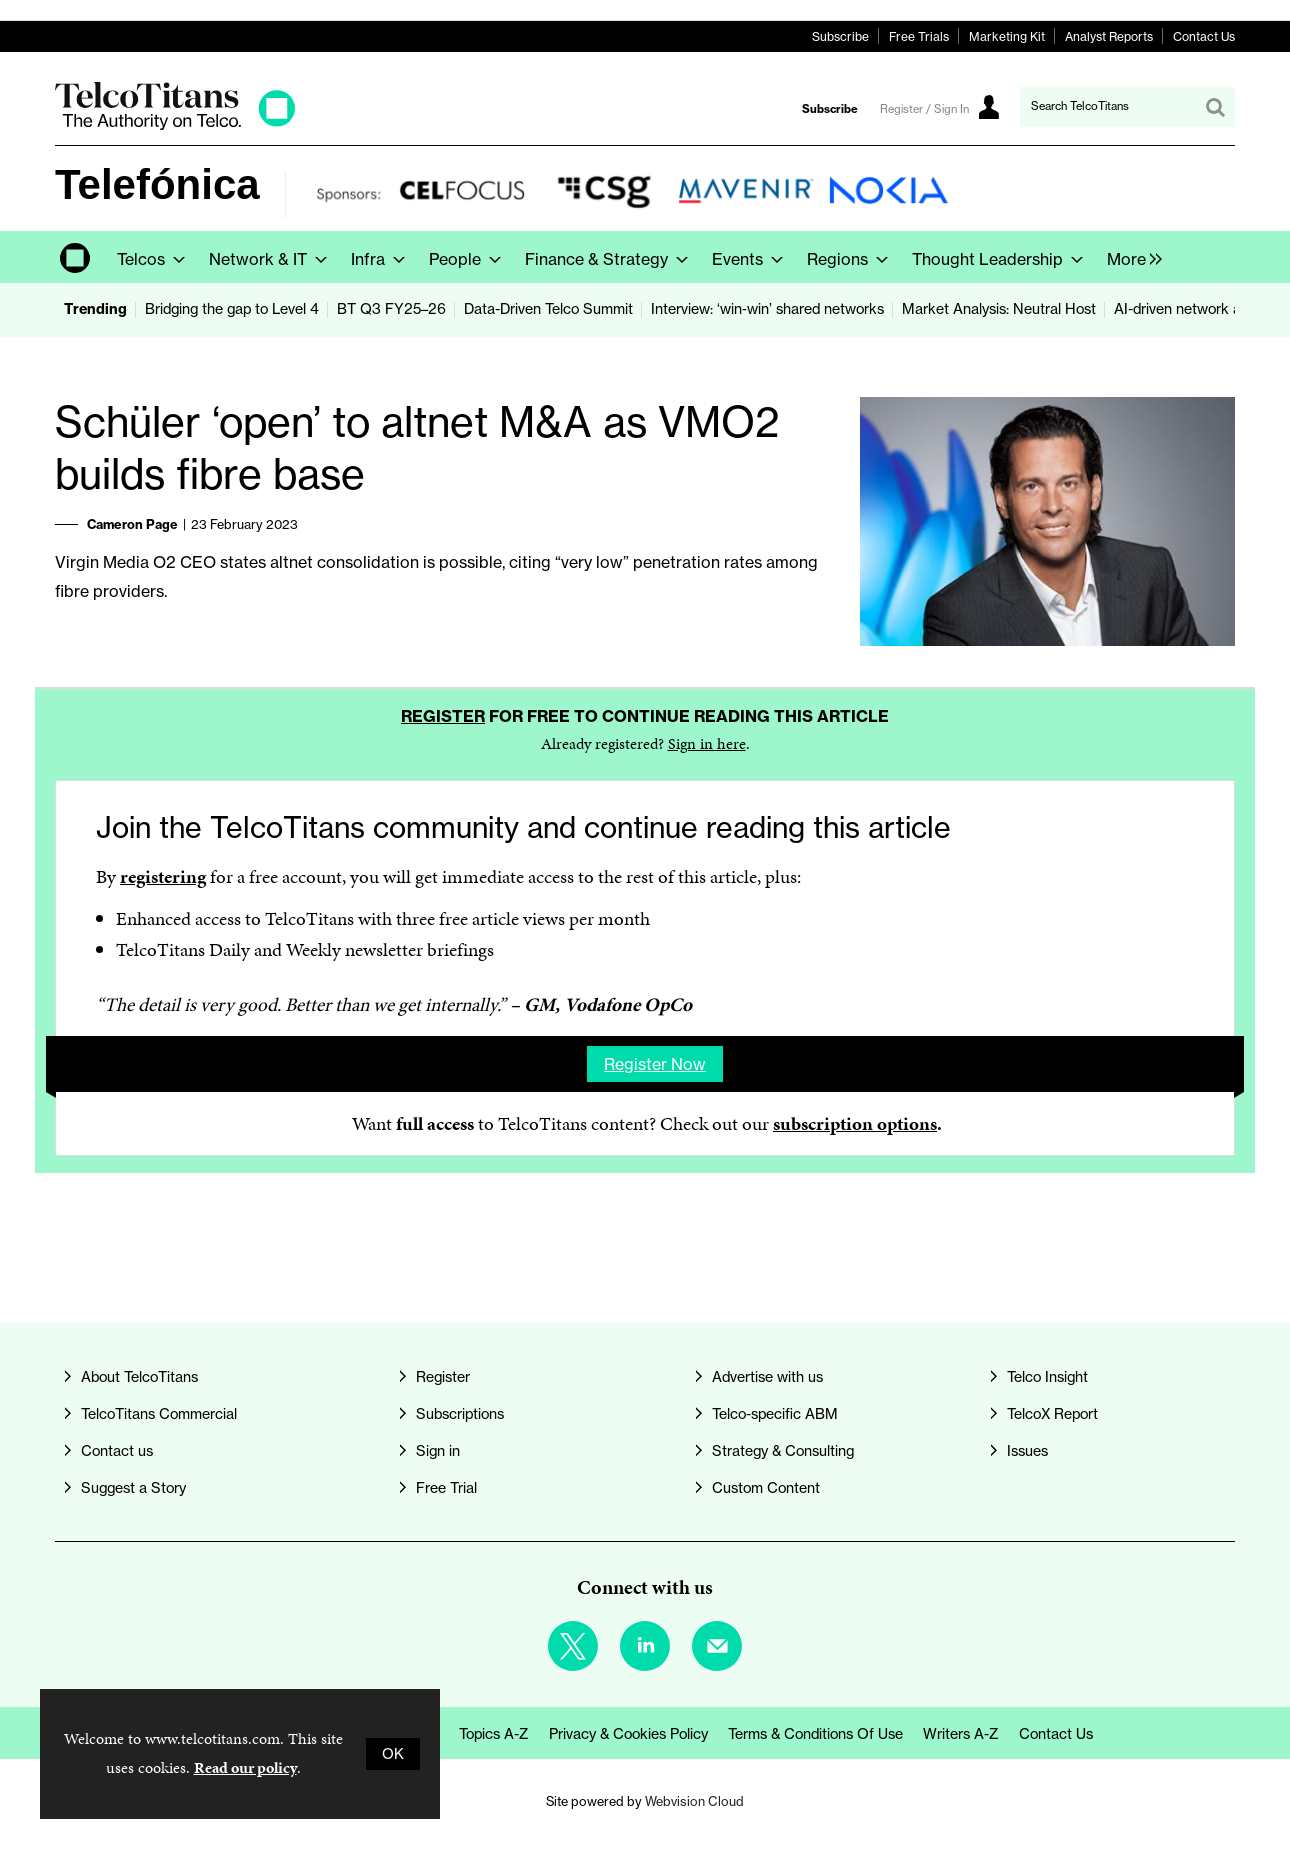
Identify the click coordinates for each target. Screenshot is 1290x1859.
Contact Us (1204, 36)
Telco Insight (1047, 1377)
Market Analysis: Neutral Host (999, 309)
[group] (1129, 257)
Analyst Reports (1109, 36)
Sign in (438, 1451)
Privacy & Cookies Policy (628, 1734)
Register (443, 716)
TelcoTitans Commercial (159, 1414)
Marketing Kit (1007, 36)
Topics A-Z (494, 1734)
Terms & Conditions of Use (815, 1734)
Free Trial (446, 1488)
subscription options (855, 1123)
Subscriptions (460, 1414)
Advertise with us (767, 1377)
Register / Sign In (924, 109)
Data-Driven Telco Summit (548, 309)
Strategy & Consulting (783, 1451)
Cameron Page (132, 524)
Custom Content (766, 1488)
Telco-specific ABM (775, 1414)
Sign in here (707, 743)
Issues (1027, 1451)
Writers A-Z (961, 1734)
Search (1215, 107)
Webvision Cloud (694, 1801)
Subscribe (840, 36)
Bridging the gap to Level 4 (232, 309)
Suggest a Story (133, 1488)
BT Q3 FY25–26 (391, 309)
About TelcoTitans (139, 1377)
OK (393, 1754)
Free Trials (919, 36)
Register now (655, 1064)
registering (163, 876)
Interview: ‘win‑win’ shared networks (767, 309)
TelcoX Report (1052, 1414)
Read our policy (245, 1767)
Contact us (117, 1451)
